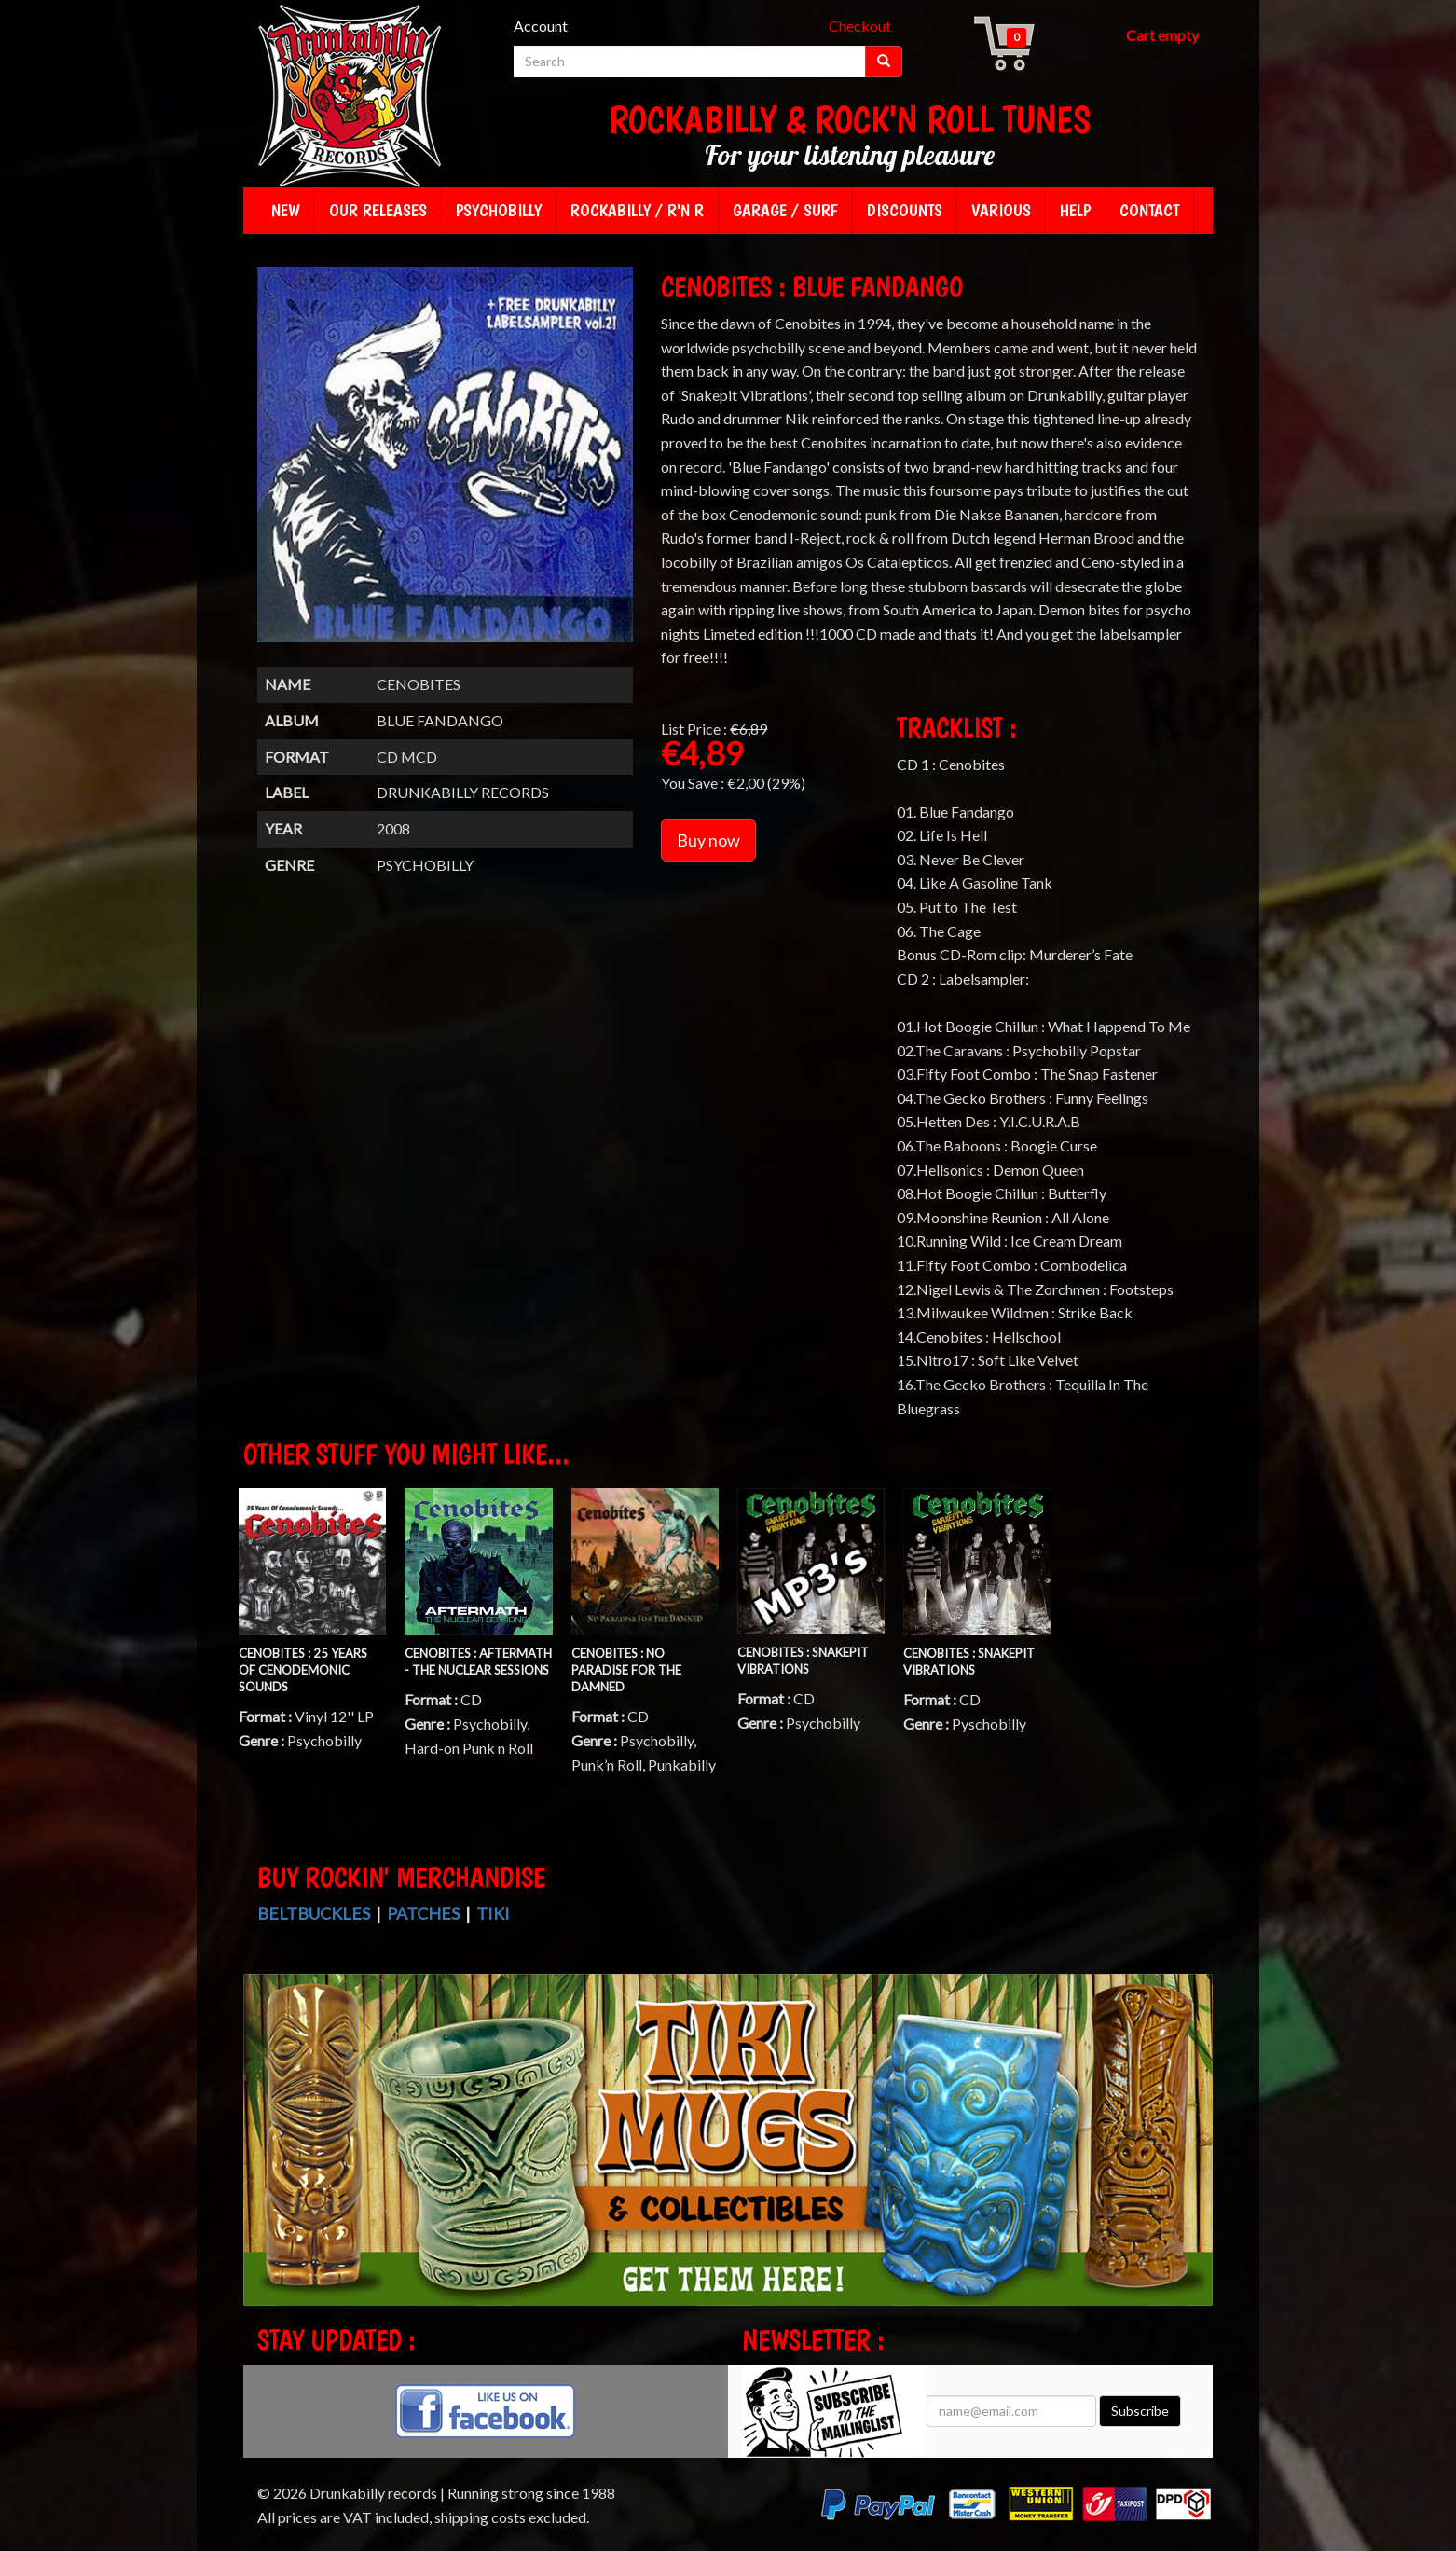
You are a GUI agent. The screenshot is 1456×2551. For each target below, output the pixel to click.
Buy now (708, 840)
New (285, 210)
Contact (1149, 210)
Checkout (860, 25)
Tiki (493, 1913)
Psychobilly (499, 210)
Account (541, 25)
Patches (423, 1913)
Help (1075, 210)
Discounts (904, 210)
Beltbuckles (313, 1913)
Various (1001, 210)
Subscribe (1140, 2411)
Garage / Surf (785, 210)
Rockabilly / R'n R (637, 210)
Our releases (378, 210)
